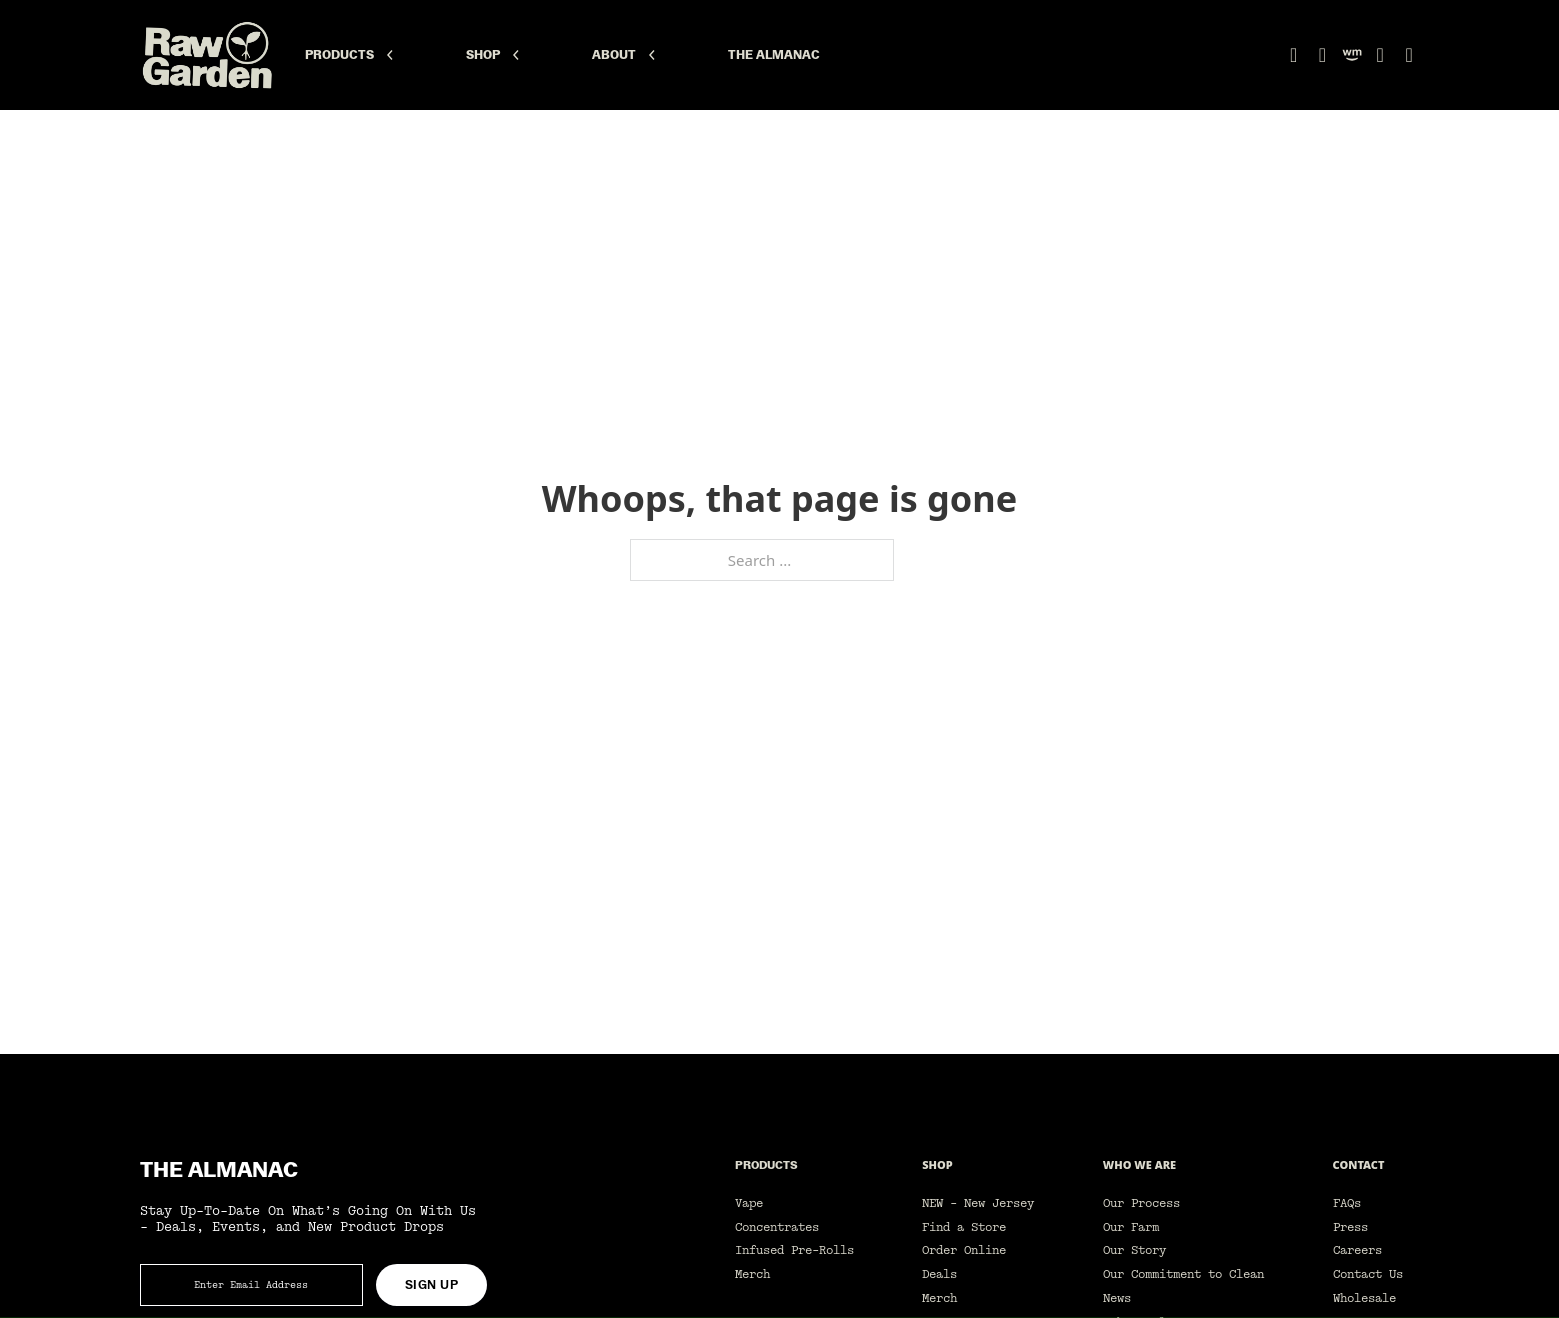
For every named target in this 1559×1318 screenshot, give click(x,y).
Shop (483, 55)
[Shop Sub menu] (516, 55)
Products (339, 55)
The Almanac (774, 55)
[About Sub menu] (652, 55)
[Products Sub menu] (390, 55)
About (614, 55)
